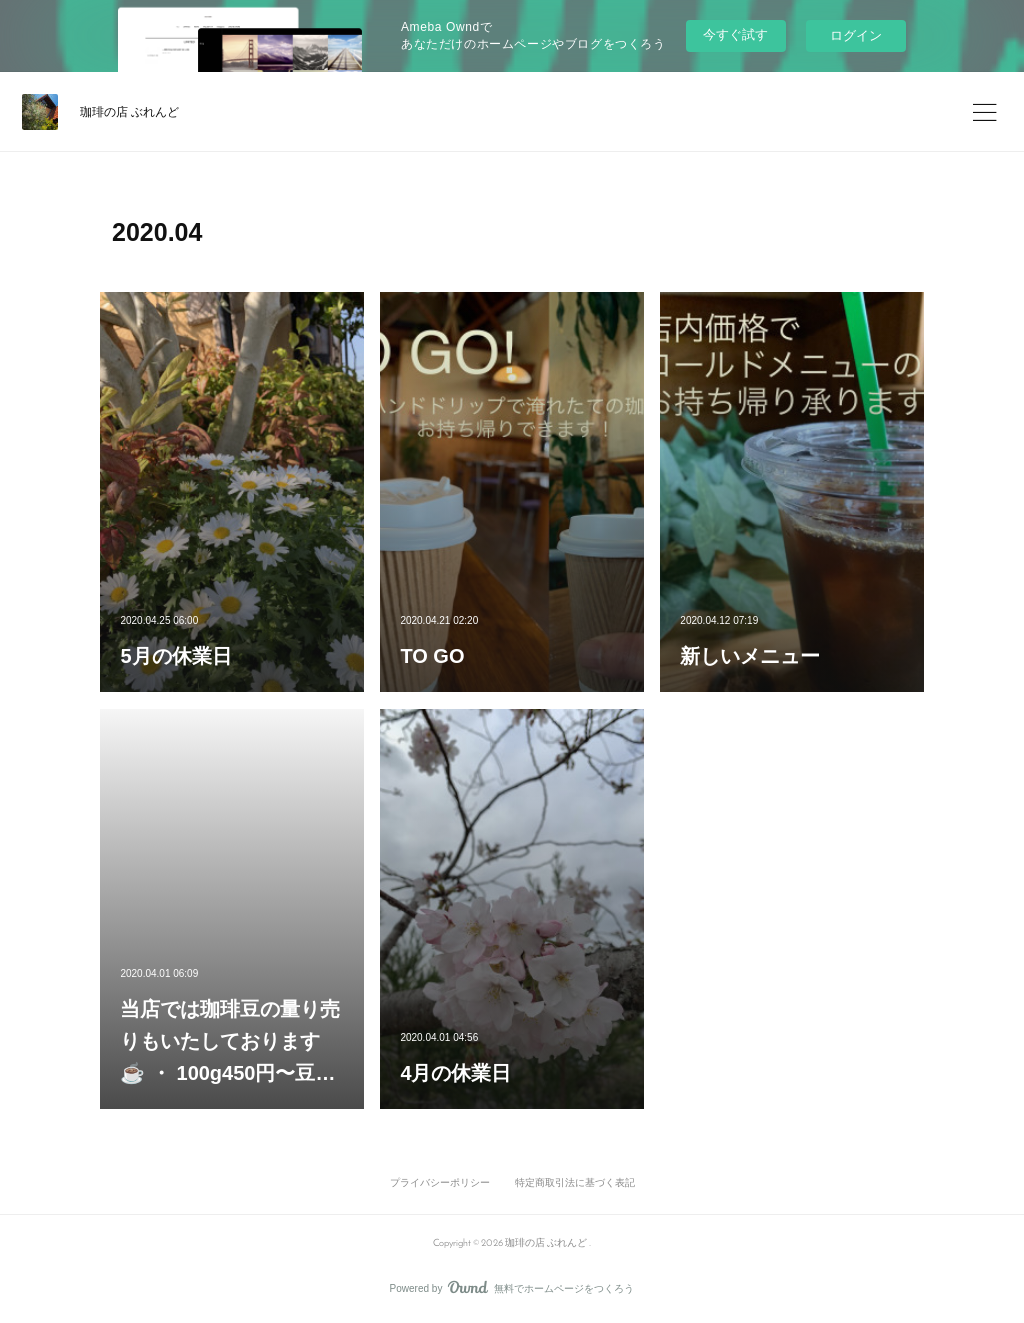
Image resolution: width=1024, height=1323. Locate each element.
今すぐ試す (735, 34)
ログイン (856, 35)
